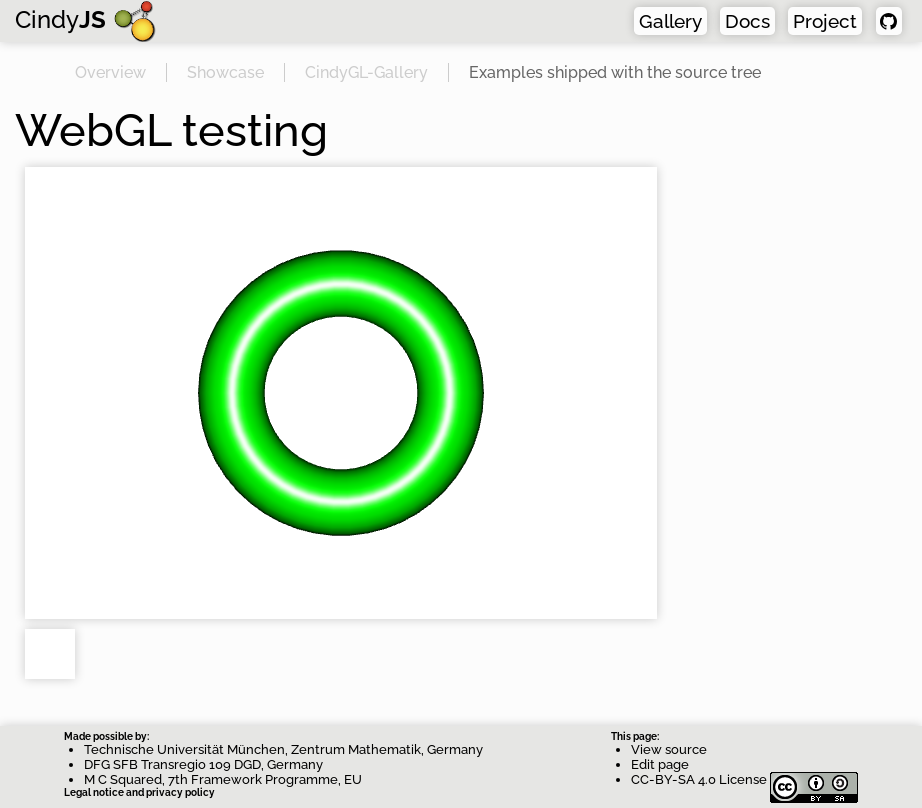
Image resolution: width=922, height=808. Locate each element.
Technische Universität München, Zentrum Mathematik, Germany (283, 749)
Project (825, 21)
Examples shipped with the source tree (615, 72)
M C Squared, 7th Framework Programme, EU (223, 779)
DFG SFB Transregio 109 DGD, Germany (203, 764)
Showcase (225, 72)
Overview (110, 72)
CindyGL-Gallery (366, 72)
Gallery (670, 21)
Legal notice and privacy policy (139, 792)
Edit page (660, 764)
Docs (747, 21)
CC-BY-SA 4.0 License (744, 779)
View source (669, 749)
